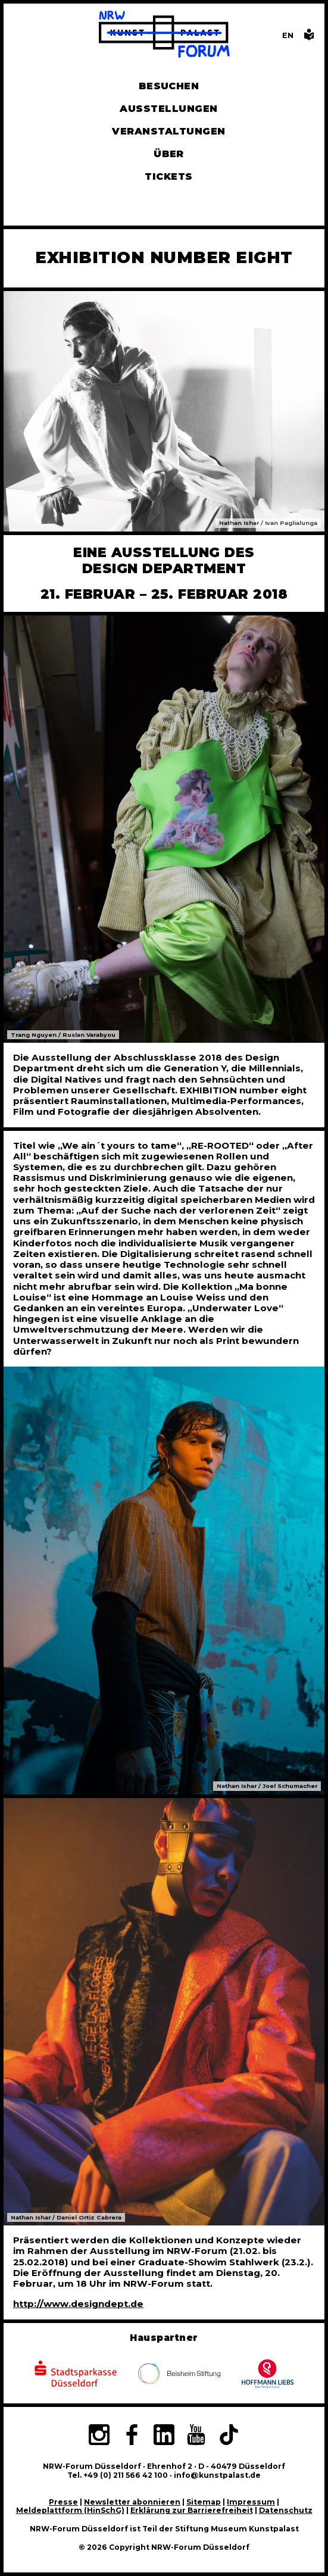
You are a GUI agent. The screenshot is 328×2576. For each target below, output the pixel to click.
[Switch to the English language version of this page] (287, 35)
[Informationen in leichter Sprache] (309, 37)
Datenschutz (286, 2510)
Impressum (251, 2501)
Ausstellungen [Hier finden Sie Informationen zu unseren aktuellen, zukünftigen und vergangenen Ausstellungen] (168, 108)
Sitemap (203, 2501)
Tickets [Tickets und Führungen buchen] (168, 176)
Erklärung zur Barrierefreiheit (191, 2510)
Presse (63, 2501)
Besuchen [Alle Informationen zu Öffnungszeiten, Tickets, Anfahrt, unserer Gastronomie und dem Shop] (169, 86)
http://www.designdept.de (78, 2303)
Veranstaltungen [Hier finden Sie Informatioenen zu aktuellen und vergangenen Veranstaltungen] (168, 131)
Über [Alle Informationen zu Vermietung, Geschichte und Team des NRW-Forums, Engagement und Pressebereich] (169, 154)
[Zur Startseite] (164, 35)
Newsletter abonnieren (132, 2501)
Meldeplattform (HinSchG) (70, 2510)
